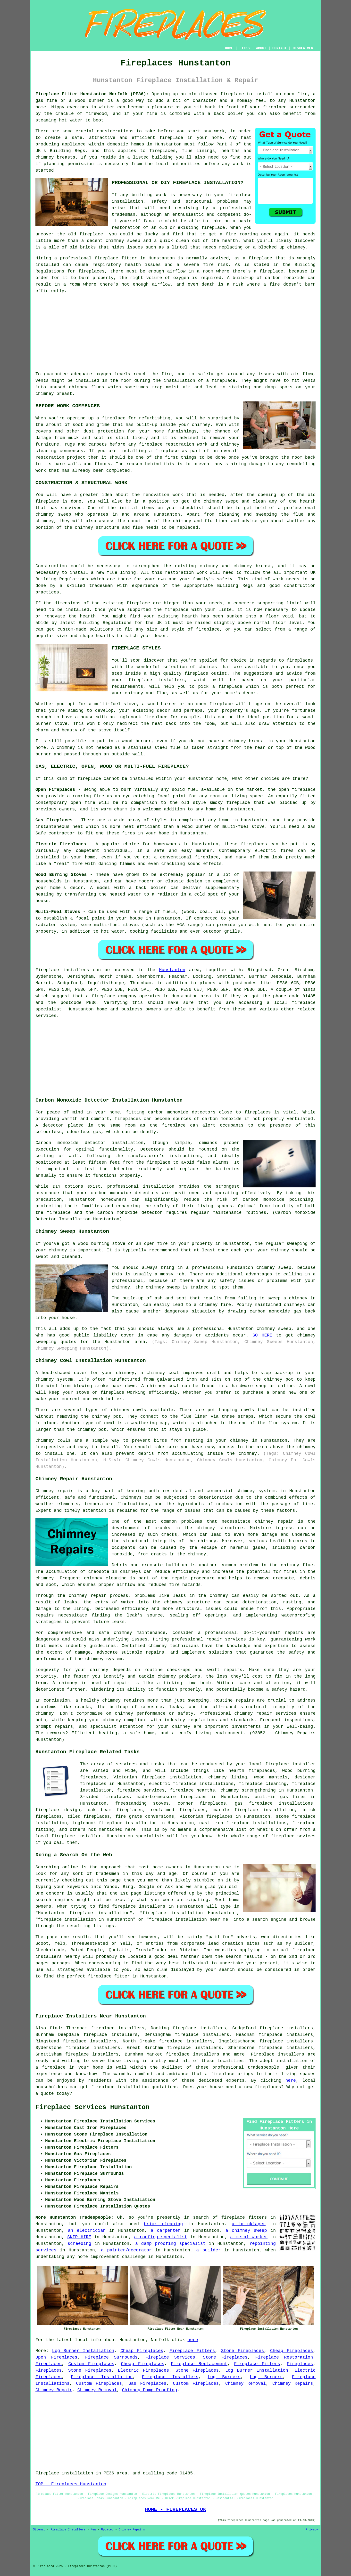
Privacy (312, 2529)
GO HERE (262, 1335)
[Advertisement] (175, 333)
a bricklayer (249, 2224)
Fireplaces (48, 2363)
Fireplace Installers (170, 2377)
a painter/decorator (126, 2250)
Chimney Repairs (292, 2383)
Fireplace (47, 970)
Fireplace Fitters (192, 2350)
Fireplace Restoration (284, 2357)
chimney (219, 1595)
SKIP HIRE (79, 2237)
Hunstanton (172, 970)
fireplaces (162, 150)
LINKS (244, 48)
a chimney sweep (246, 2230)
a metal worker (248, 2237)
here (290, 2080)
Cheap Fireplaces (141, 2350)
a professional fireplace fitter (95, 258)
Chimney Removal (245, 2383)
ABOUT (261, 48)
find (55, 2028)
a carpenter (166, 2230)
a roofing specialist (160, 2237)
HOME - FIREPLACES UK (175, 2509)
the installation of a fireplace (194, 380)
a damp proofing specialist (170, 2243)
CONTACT (279, 48)
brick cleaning (163, 2224)
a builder (208, 2250)
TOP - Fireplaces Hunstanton (70, 2484)
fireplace (232, 94)
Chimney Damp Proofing (149, 2390)
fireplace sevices (293, 1836)
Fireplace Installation (102, 2377)
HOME (229, 48)
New (93, 2529)
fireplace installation (120, 2087)
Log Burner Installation (83, 2350)
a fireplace (219, 2074)
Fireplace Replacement (199, 2363)
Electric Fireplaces (143, 2370)
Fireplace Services (170, 2357)
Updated (107, 2529)
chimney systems (256, 1490)
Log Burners (224, 2377)
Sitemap (39, 2529)
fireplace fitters (244, 2217)
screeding (79, 2243)
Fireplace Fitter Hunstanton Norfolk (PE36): (92, 94)
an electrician (87, 2230)
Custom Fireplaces (91, 2363)
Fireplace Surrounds (111, 2357)
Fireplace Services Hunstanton (92, 2107)
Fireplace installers (277, 2054)
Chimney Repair (53, 2390)
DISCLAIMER (303, 48)
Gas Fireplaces (147, 2383)
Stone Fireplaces (242, 2350)
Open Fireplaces (56, 2357)
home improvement (98, 2256)
